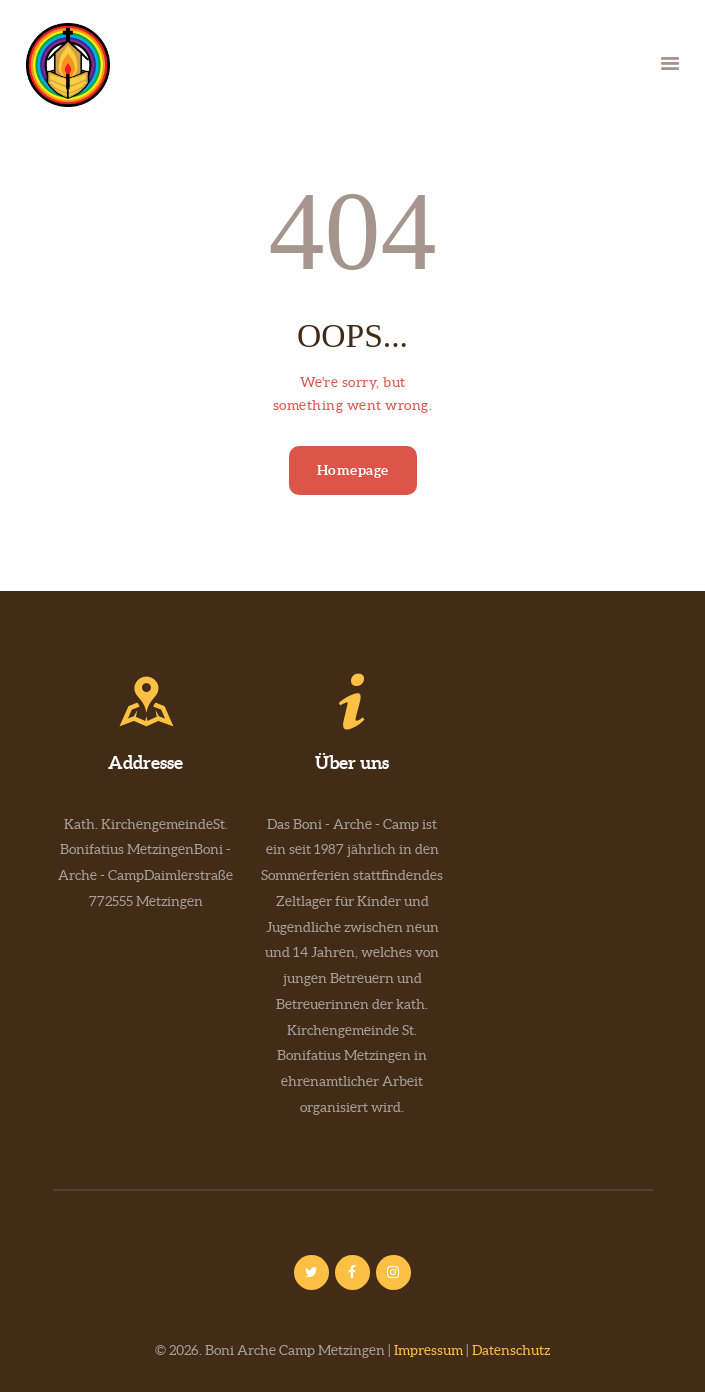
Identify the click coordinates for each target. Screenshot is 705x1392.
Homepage (353, 470)
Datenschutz (511, 1350)
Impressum (428, 1350)
